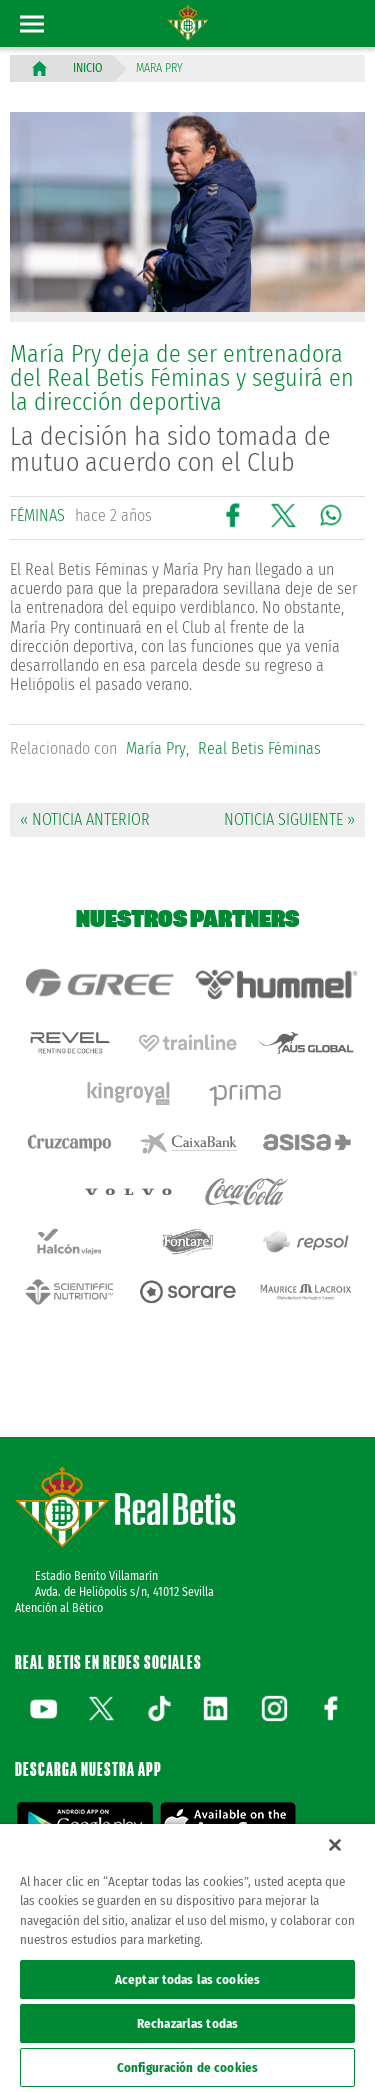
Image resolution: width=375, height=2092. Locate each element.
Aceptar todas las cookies (187, 1979)
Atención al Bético (59, 1608)
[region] (187, 1958)
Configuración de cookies (187, 2067)
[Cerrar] (335, 1845)
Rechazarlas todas (187, 2023)
